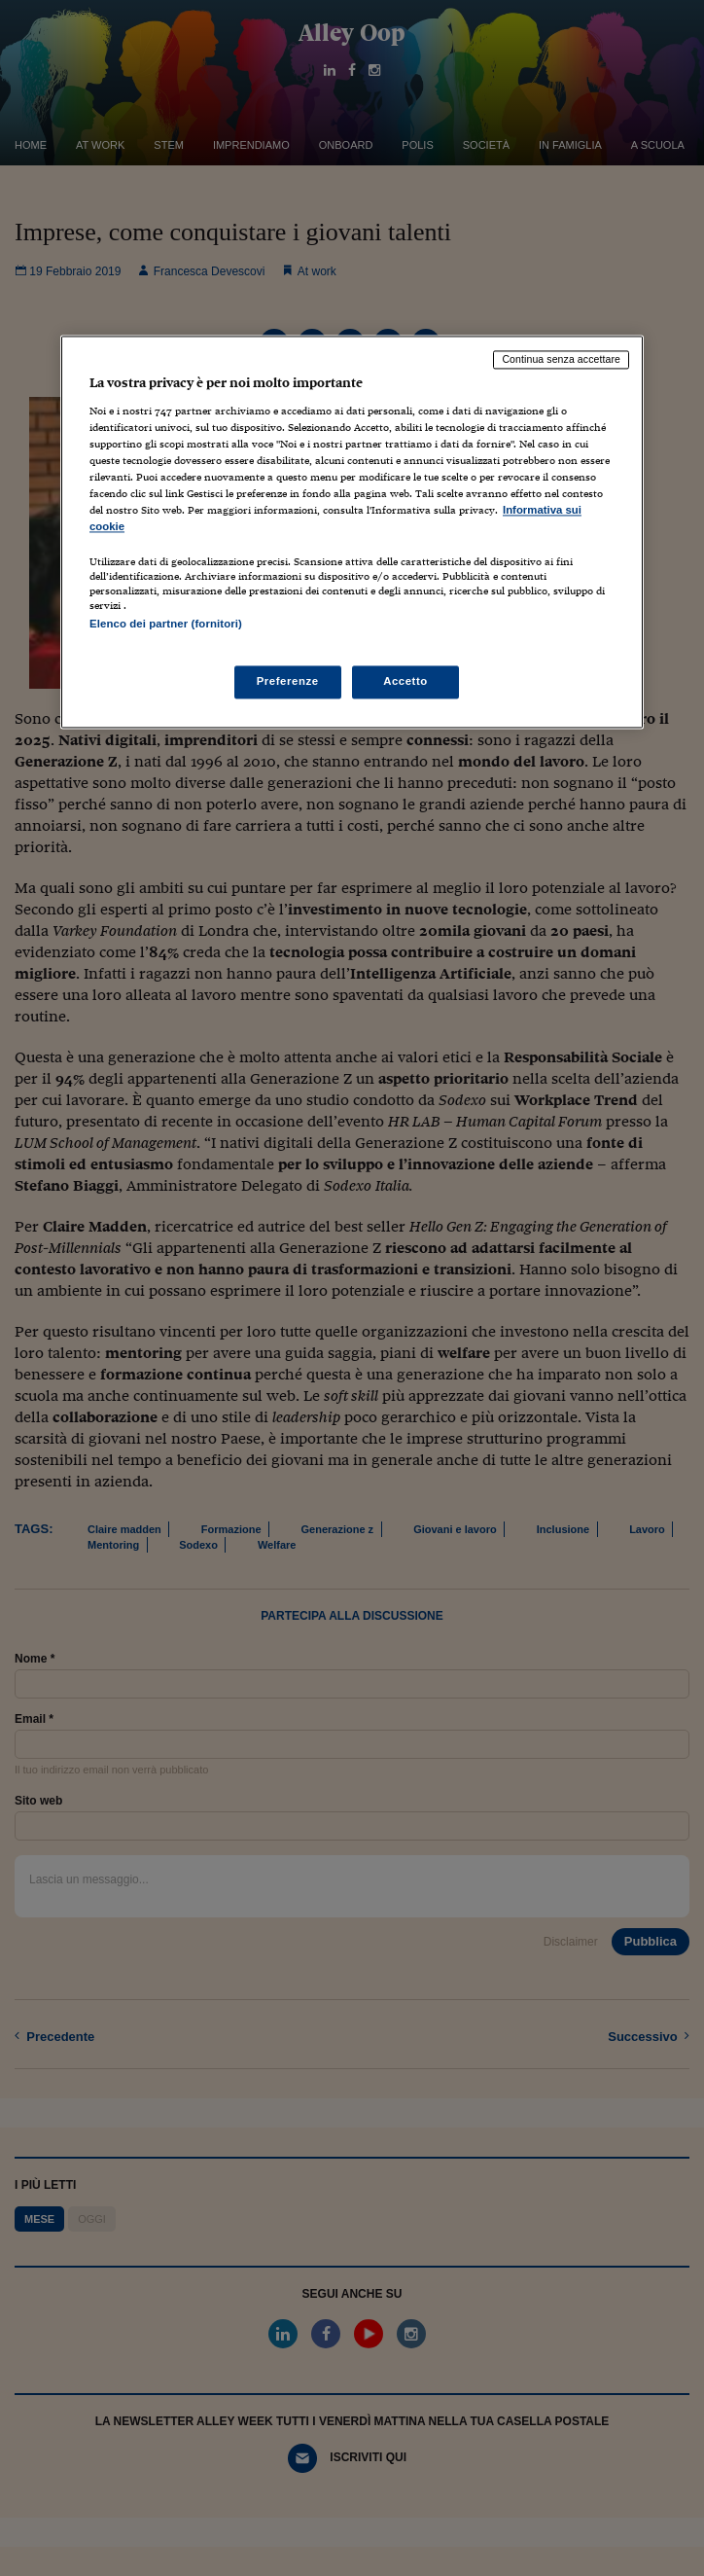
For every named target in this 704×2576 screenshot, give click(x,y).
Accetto (405, 681)
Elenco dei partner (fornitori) (165, 624)
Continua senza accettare (561, 360)
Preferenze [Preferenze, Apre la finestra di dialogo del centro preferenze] (288, 681)
